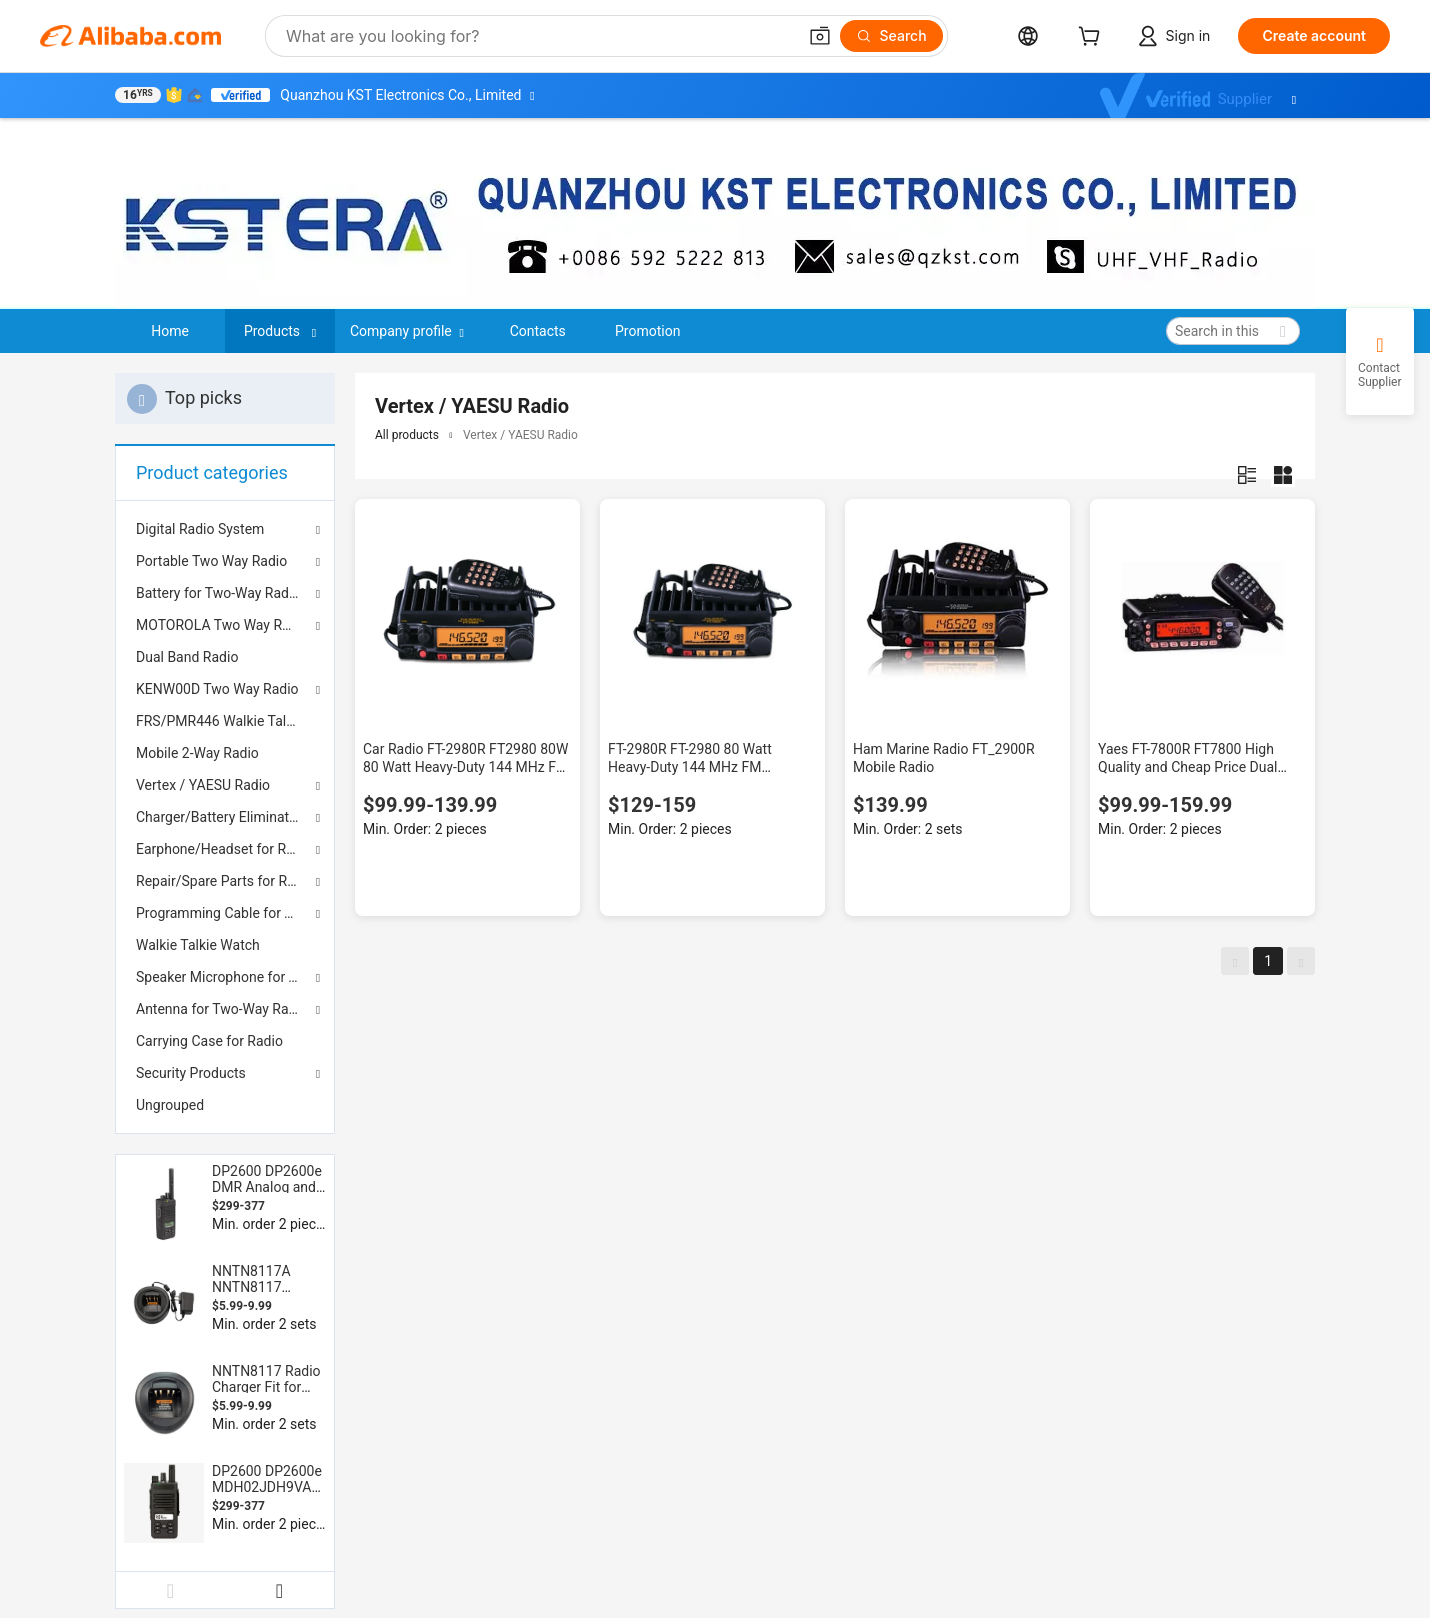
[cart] (1093, 38)
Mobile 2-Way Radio (197, 753)
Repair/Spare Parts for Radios (225, 881)
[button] (820, 36)
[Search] (891, 36)
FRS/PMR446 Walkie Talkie (220, 721)
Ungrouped (170, 1105)
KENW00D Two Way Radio (217, 689)
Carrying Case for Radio (209, 1041)
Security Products (191, 1073)
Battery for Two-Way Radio (218, 593)
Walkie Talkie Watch (198, 945)
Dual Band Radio (187, 657)
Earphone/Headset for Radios (225, 849)
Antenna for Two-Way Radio (222, 1009)
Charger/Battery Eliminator (219, 817)
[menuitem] (225, 657)
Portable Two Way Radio (211, 561)
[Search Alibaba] (539, 36)
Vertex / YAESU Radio (203, 785)
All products (407, 435)
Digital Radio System (200, 529)
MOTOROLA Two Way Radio (222, 625)
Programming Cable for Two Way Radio (225, 913)
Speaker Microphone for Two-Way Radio (225, 977)
